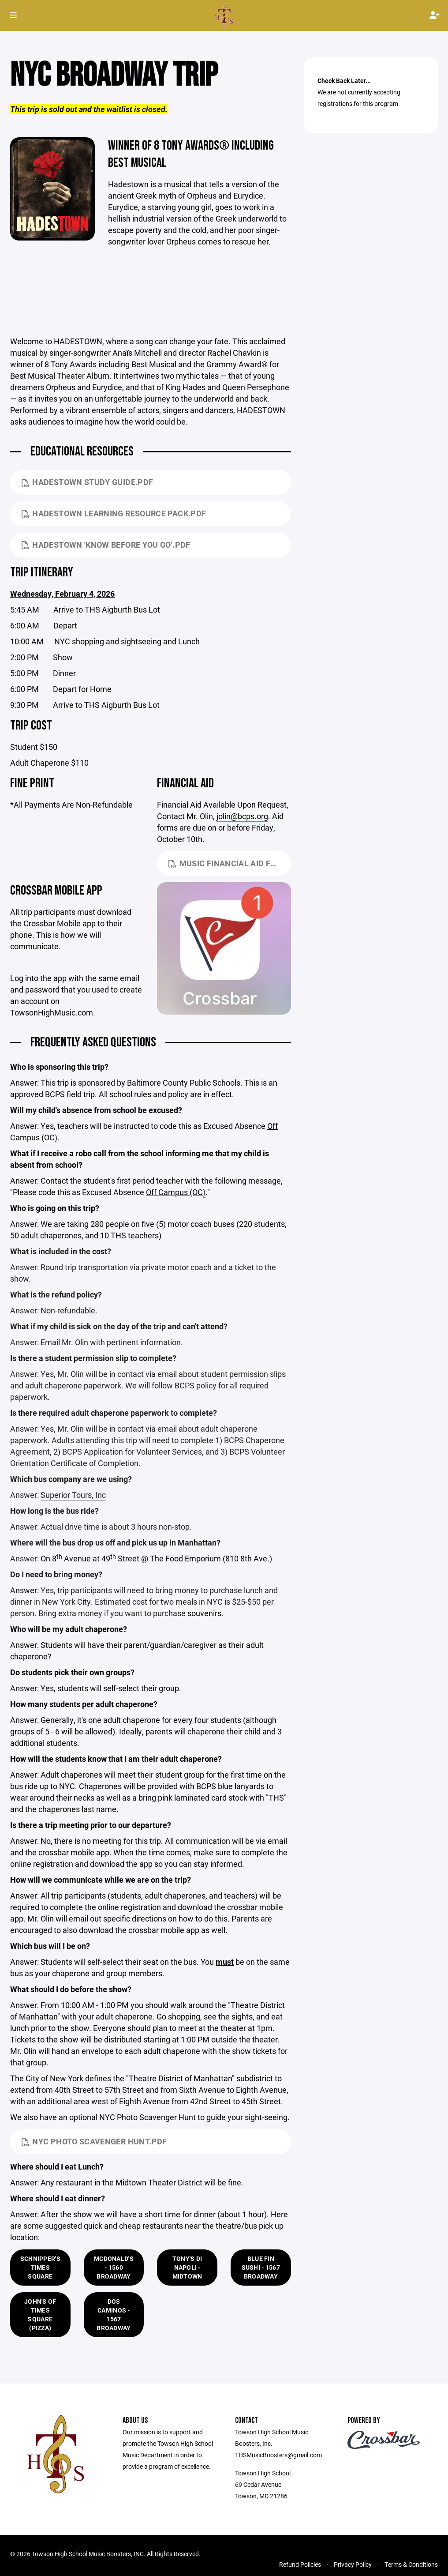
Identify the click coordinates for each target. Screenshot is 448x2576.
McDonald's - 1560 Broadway (114, 2268)
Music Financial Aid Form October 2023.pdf (229, 864)
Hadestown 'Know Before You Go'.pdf (106, 545)
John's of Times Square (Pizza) (40, 2315)
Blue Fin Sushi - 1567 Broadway (261, 2268)
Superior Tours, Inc (73, 1495)
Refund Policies (300, 2565)
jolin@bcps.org (242, 817)
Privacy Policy (353, 2565)
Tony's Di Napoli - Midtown (187, 2268)
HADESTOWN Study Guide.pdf (87, 483)
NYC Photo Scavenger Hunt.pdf (94, 2142)
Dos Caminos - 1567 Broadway (114, 2315)
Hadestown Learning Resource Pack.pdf (114, 514)
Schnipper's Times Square (40, 2268)
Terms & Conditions (411, 2565)
